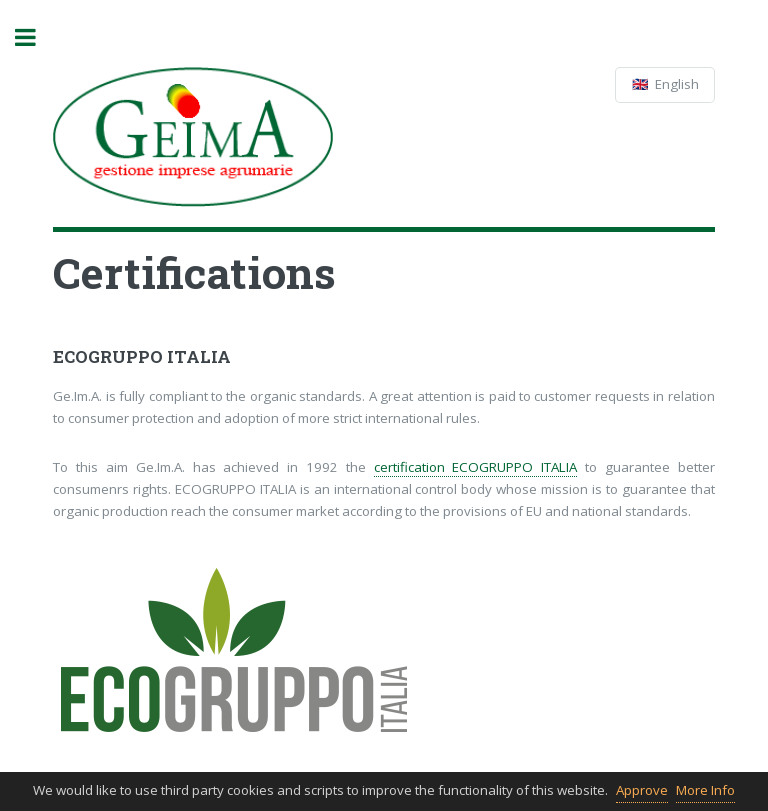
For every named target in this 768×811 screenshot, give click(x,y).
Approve (642, 790)
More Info (705, 790)
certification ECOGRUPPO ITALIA (476, 467)
